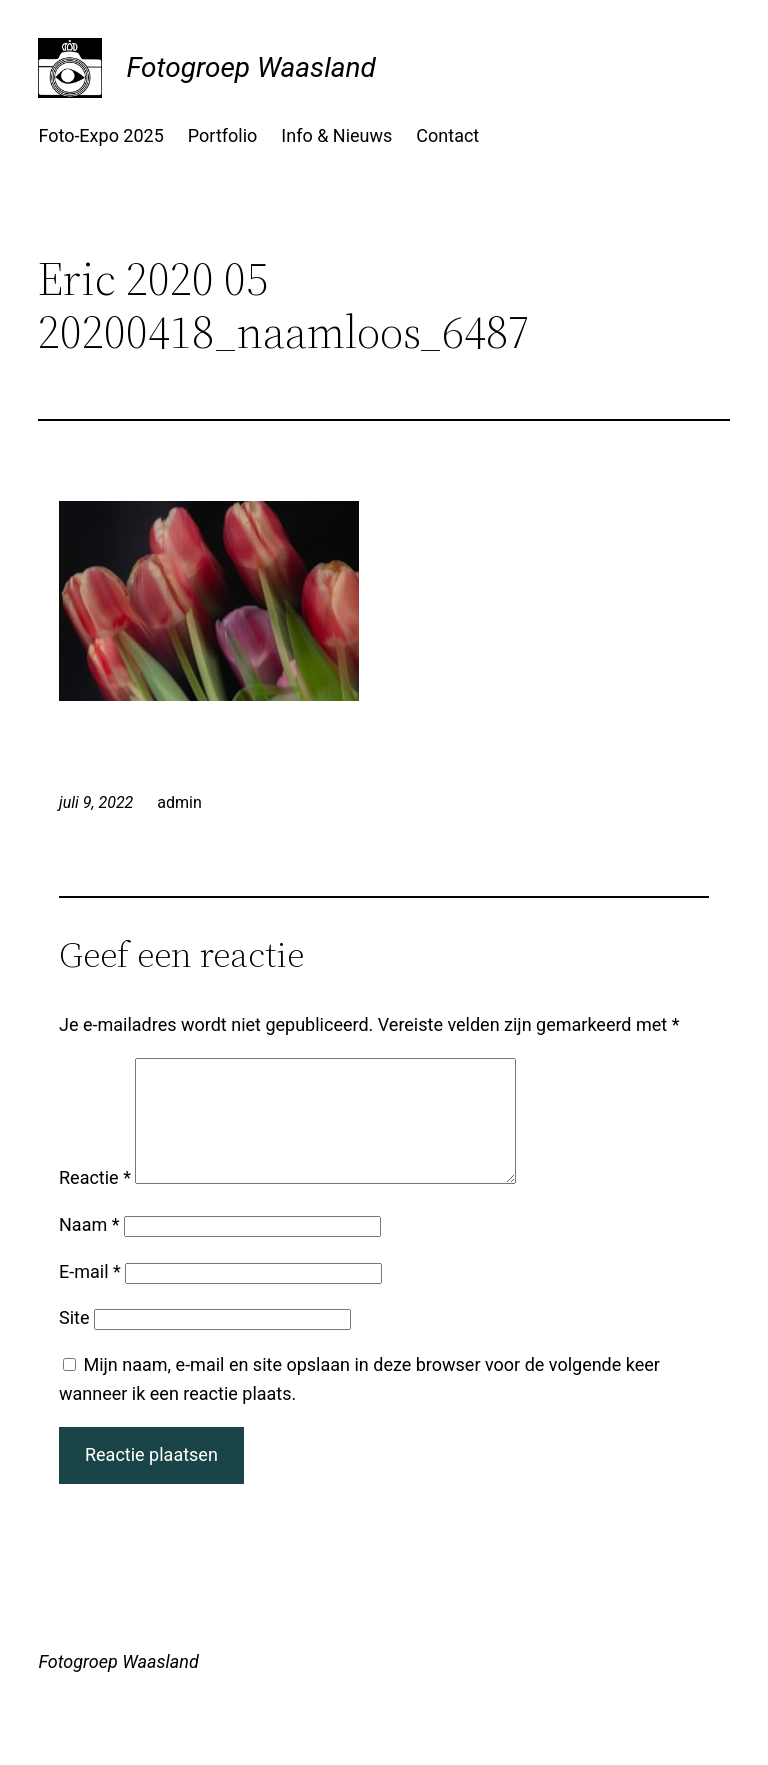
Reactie (95, 1201)
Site (74, 1341)
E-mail (90, 1295)
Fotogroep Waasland (250, 67)
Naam (89, 1248)
